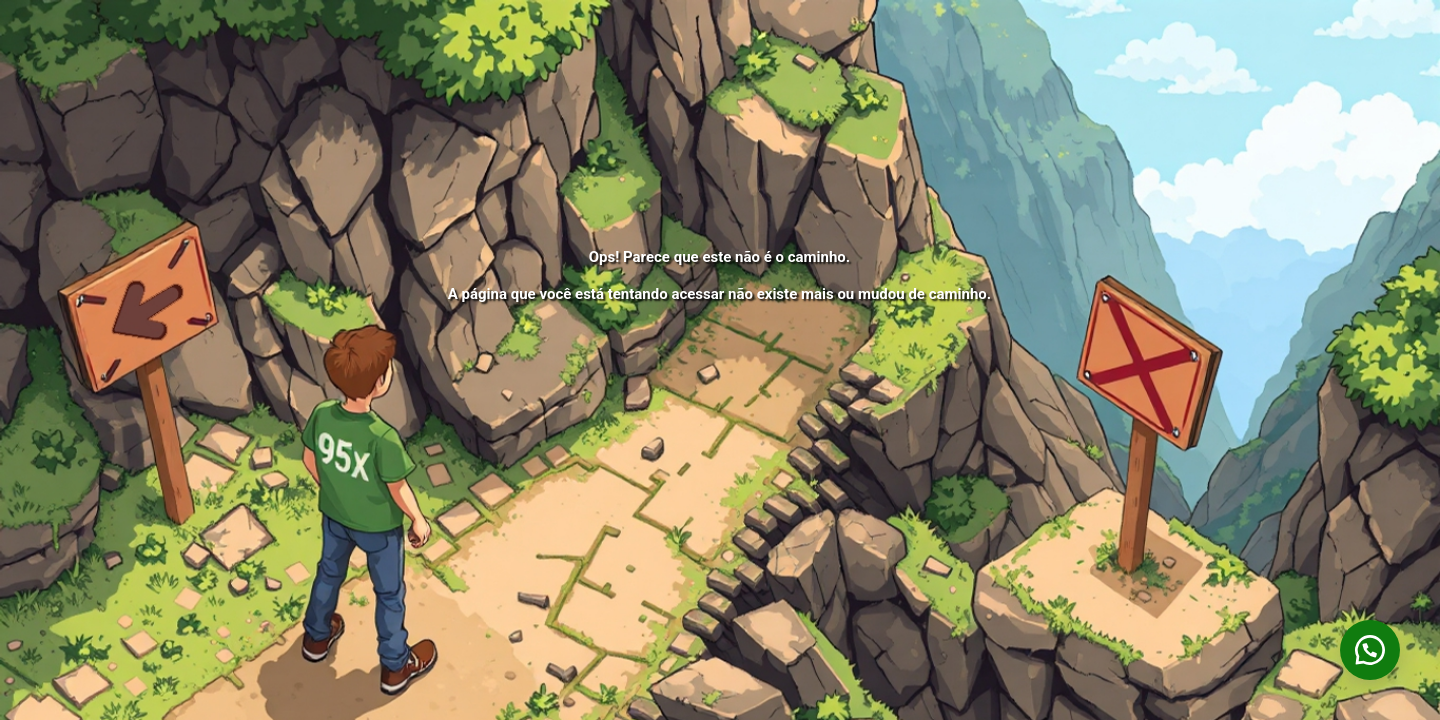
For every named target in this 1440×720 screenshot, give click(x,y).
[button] (1370, 650)
